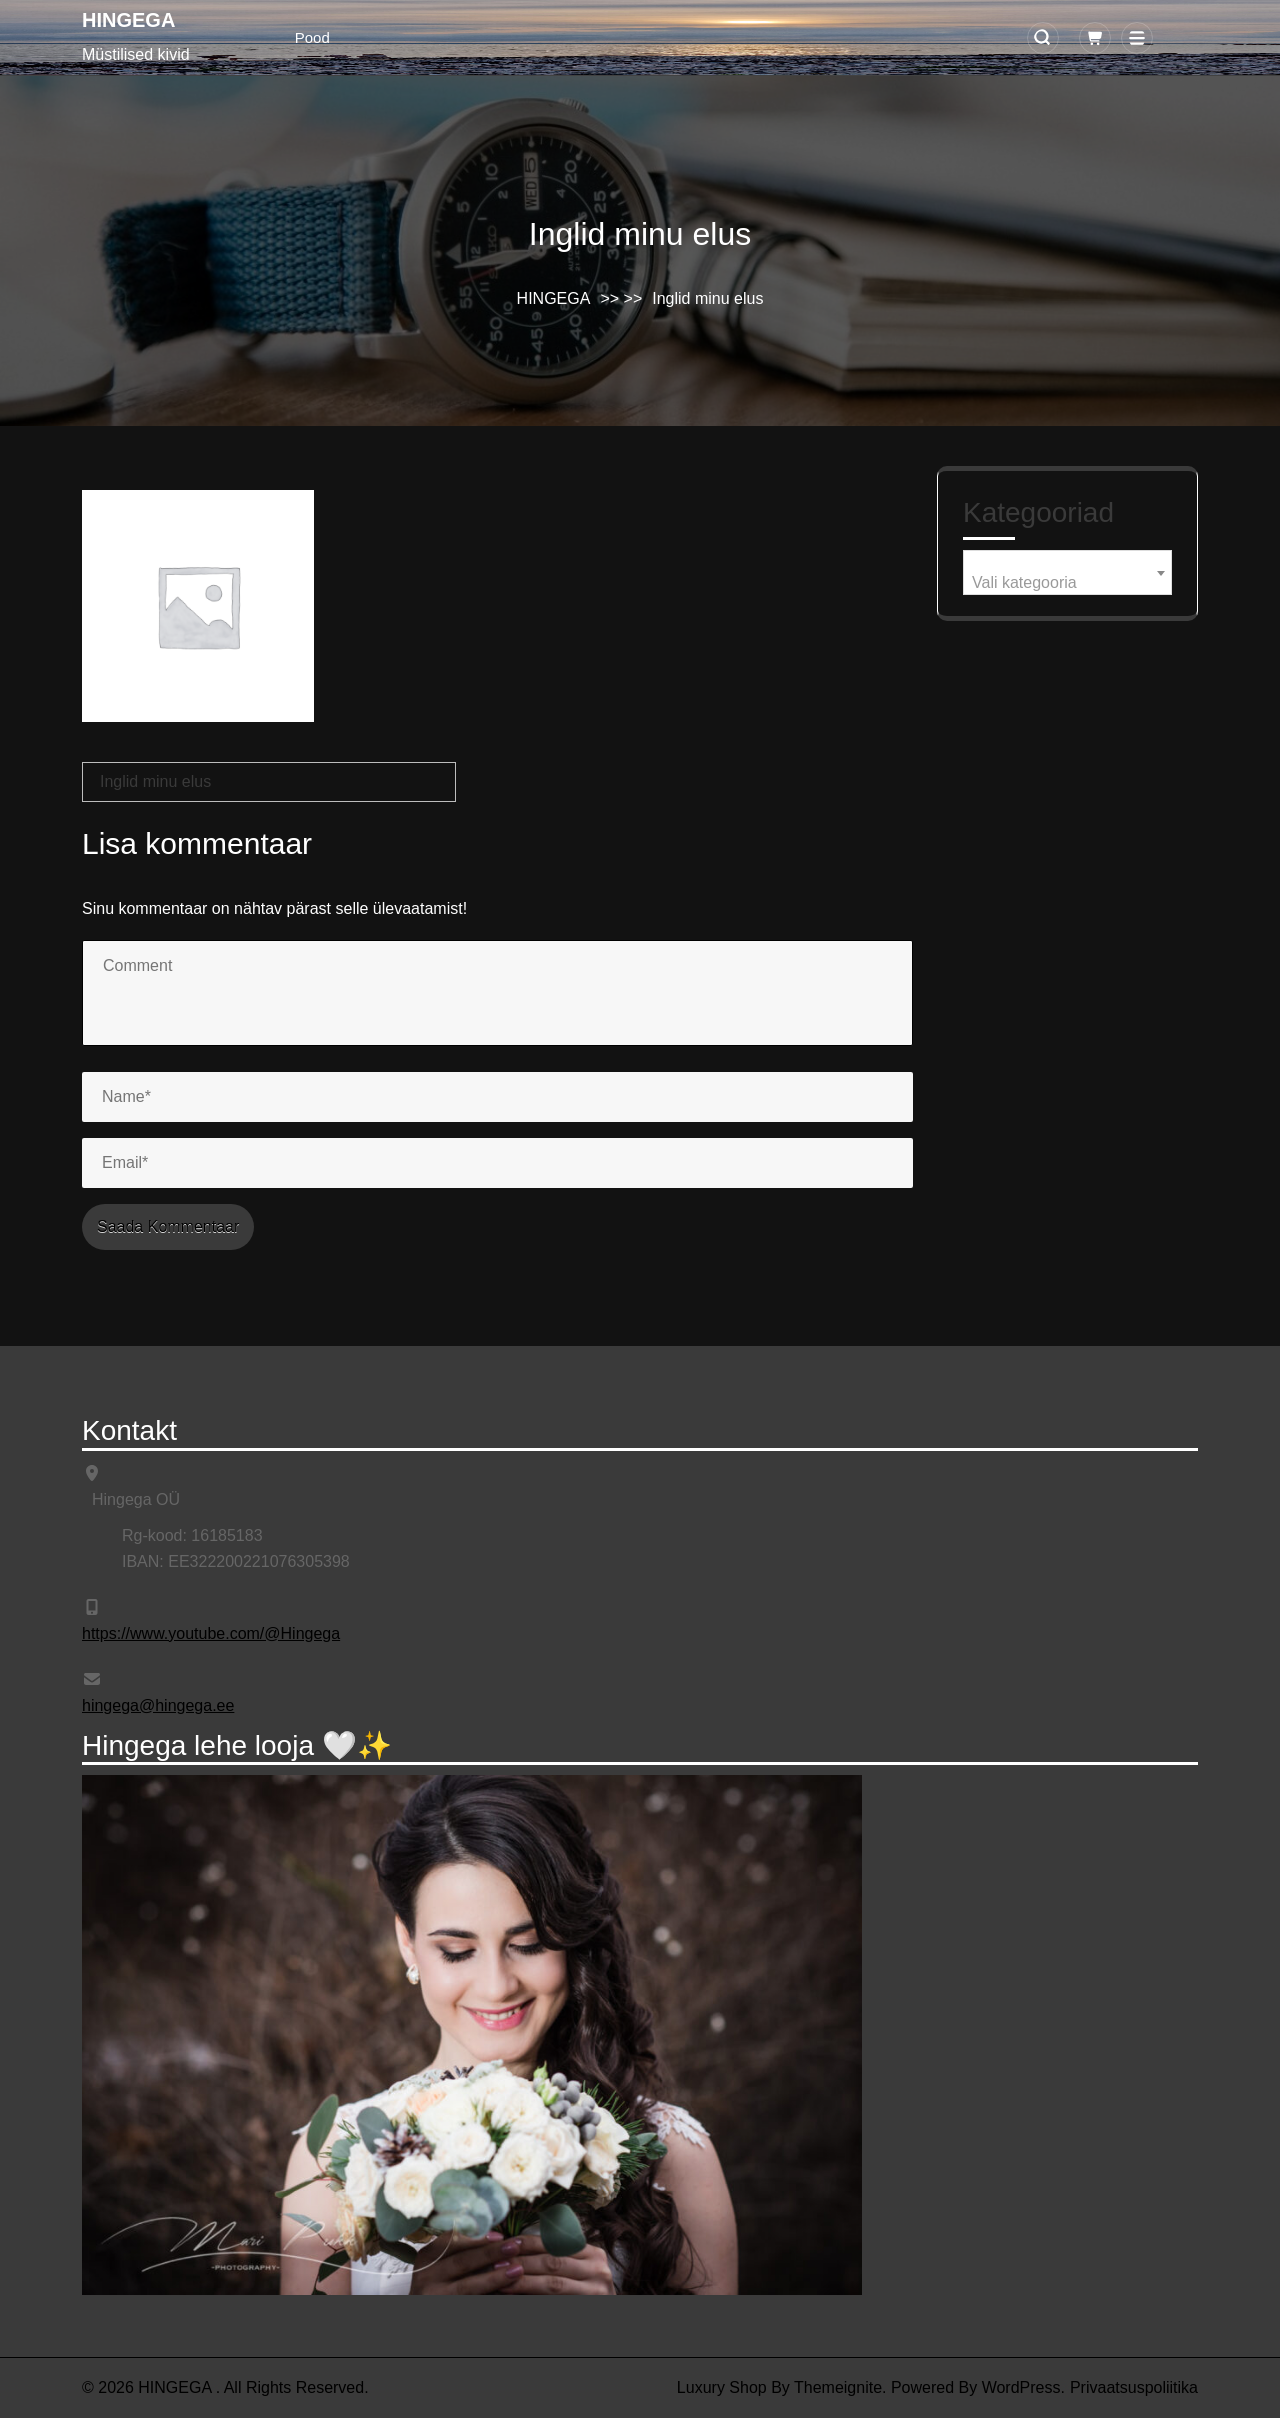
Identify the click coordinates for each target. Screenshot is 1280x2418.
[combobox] (1067, 572)
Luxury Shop (722, 2387)
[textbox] (1067, 583)
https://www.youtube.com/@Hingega (211, 1633)
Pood (312, 37)
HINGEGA (128, 20)
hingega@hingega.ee (158, 1705)
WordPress (1021, 2387)
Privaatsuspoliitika (1134, 2387)
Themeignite (838, 2387)
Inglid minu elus (155, 781)
